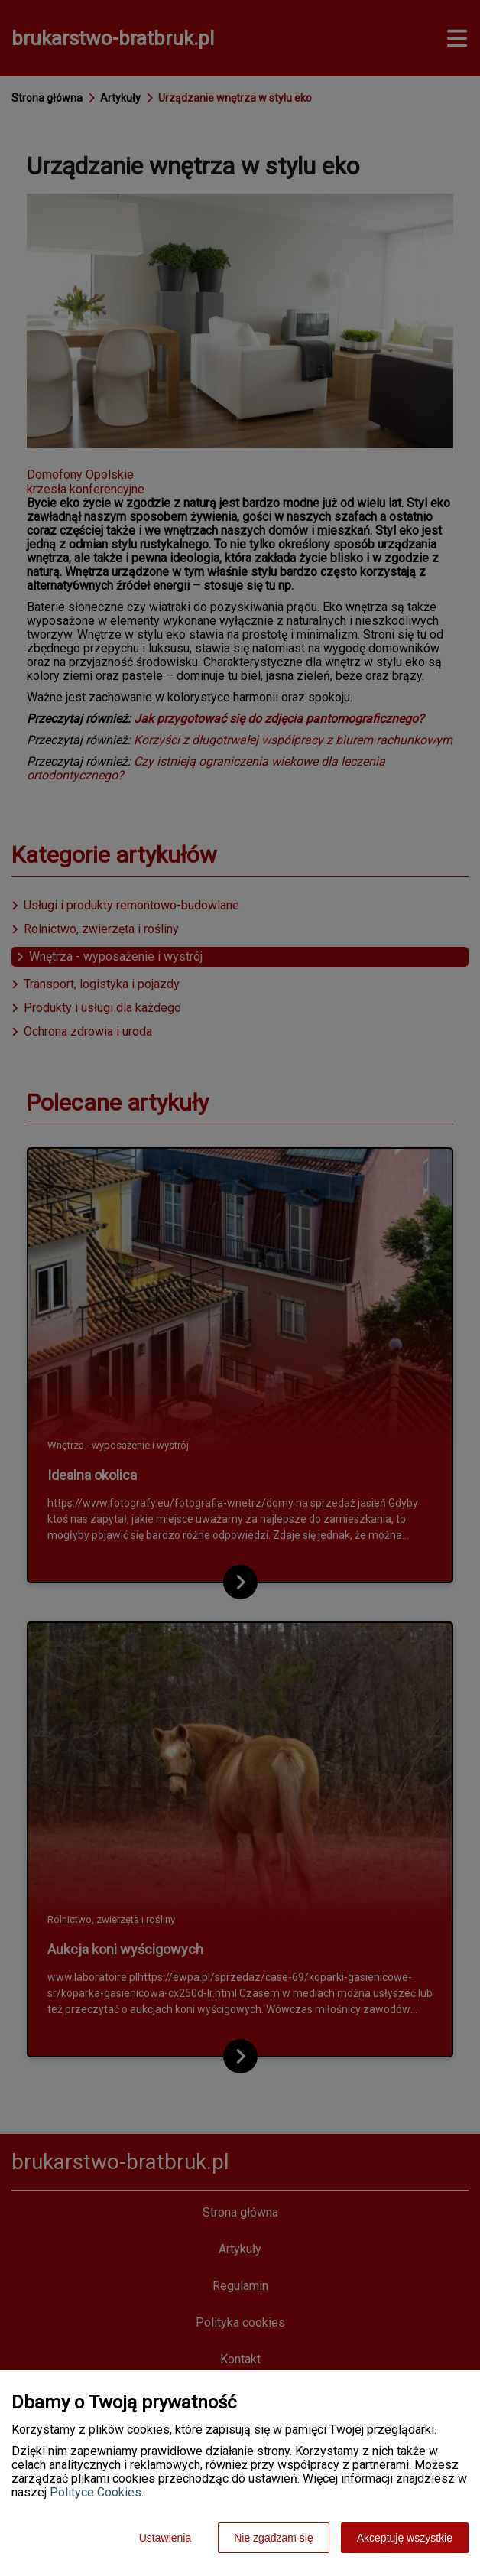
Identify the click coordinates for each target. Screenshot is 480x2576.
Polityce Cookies (95, 2492)
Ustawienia (165, 2538)
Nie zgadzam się (273, 2538)
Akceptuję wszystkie (404, 2538)
